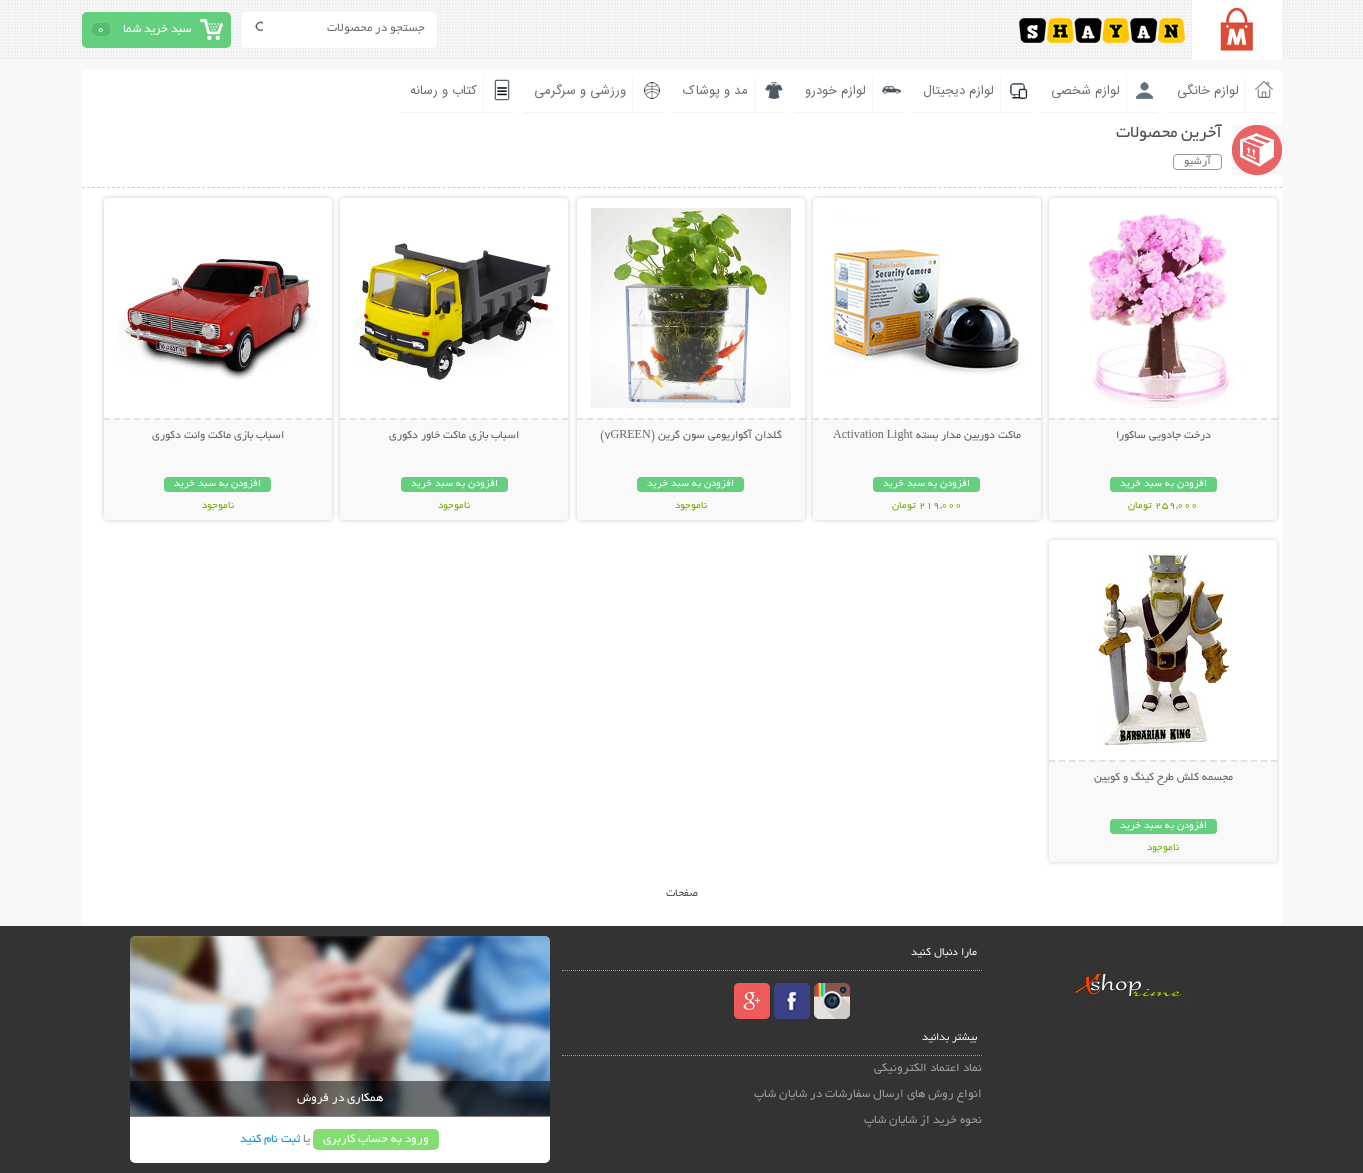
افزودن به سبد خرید (1163, 484)
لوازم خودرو (835, 91)
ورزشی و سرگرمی (580, 91)
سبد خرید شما (157, 29)
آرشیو (1197, 162)
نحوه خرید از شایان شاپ (923, 1120)
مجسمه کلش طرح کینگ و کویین (1163, 778)
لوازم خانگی (1208, 91)
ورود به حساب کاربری (376, 1139)
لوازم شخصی (1085, 91)
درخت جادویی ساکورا (1163, 436)
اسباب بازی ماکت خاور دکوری (454, 436)
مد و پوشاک (715, 91)
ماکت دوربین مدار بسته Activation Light (927, 436)
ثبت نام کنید (270, 1139)
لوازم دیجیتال (958, 91)
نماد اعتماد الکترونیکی (928, 1068)
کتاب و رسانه (443, 91)
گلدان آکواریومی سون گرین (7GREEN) (691, 436)
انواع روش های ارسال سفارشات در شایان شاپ (868, 1094)
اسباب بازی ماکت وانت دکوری (218, 436)
